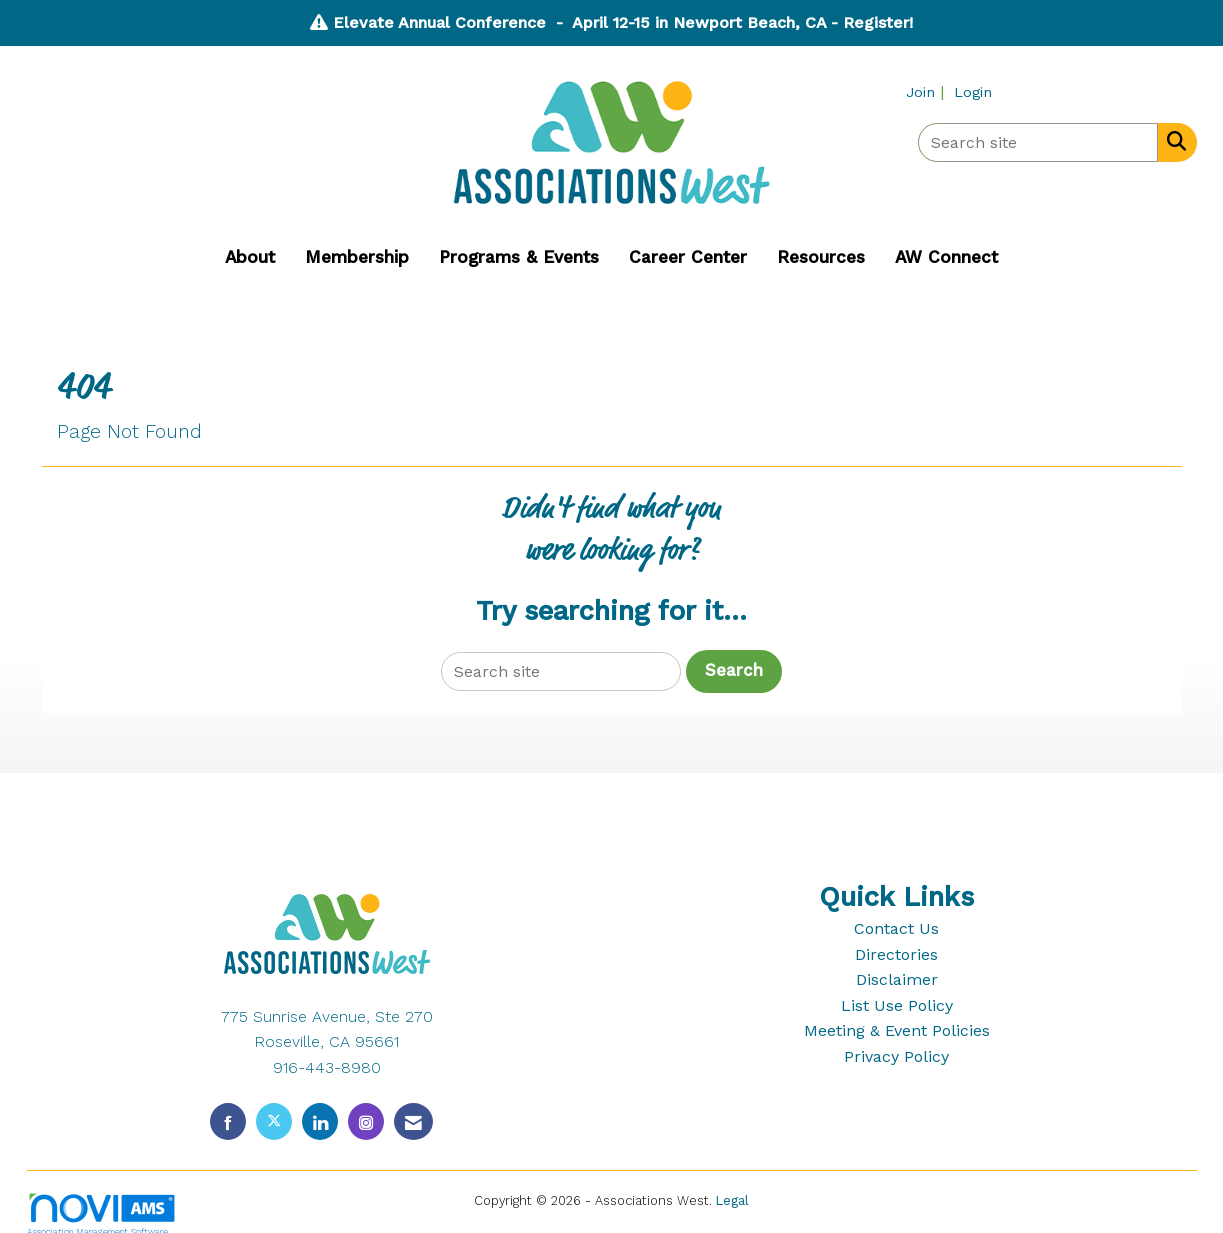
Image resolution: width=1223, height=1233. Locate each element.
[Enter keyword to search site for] (1038, 142)
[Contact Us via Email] (413, 1121)
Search (734, 670)
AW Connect (946, 257)
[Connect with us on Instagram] (366, 1121)
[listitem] (927, 91)
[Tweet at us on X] (274, 1121)
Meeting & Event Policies (897, 1030)
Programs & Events (519, 257)
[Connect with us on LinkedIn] (320, 1121)
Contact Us (896, 928)
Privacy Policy (896, 1056)
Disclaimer (897, 979)
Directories (896, 954)
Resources (821, 257)
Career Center (688, 257)
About (250, 257)
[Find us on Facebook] (228, 1121)
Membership (357, 257)
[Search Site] (1172, 141)
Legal (732, 1200)
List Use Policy (897, 1005)
